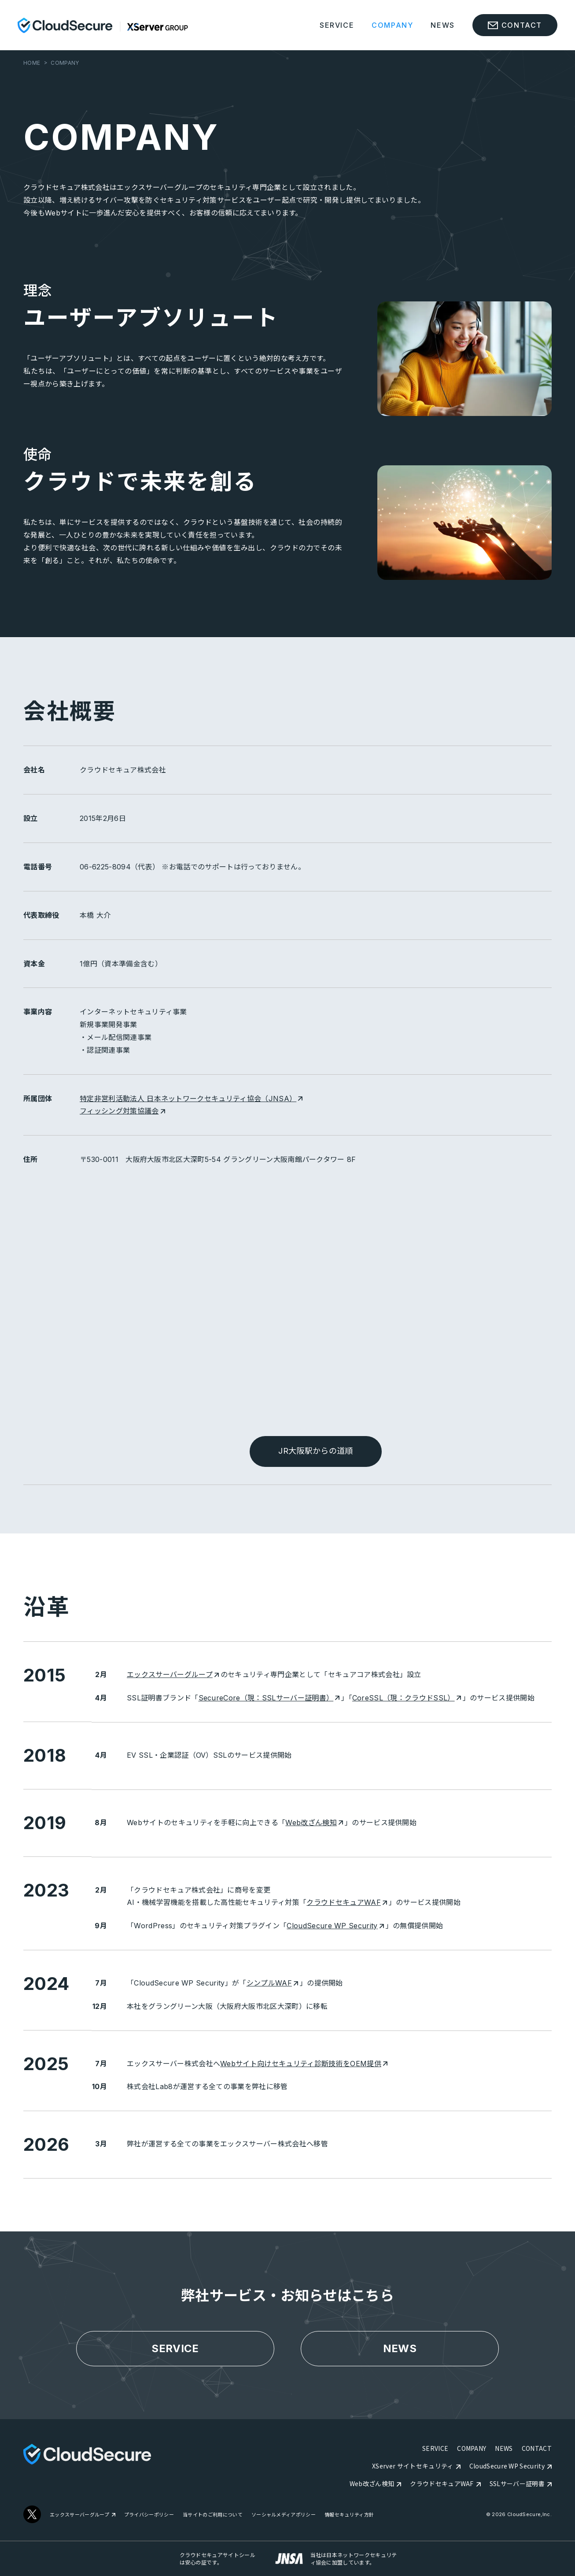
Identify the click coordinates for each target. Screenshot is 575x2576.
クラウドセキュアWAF (346, 1902)
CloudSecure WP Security (335, 1925)
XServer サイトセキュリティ (412, 2465)
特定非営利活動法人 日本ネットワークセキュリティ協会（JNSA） (191, 1098)
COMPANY (392, 25)
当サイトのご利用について (213, 2515)
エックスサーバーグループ (173, 1674)
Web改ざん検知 (314, 1822)
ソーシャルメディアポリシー (283, 2515)
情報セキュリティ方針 (349, 2515)
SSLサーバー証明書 (517, 2483)
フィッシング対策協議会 (122, 1110)
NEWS (442, 25)
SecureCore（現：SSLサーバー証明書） (269, 1697)
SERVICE (337, 25)
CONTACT (537, 2448)
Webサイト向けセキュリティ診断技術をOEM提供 (303, 2063)
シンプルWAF (272, 1982)
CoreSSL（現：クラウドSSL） (406, 1697)
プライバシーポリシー (149, 2515)
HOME (31, 62)
